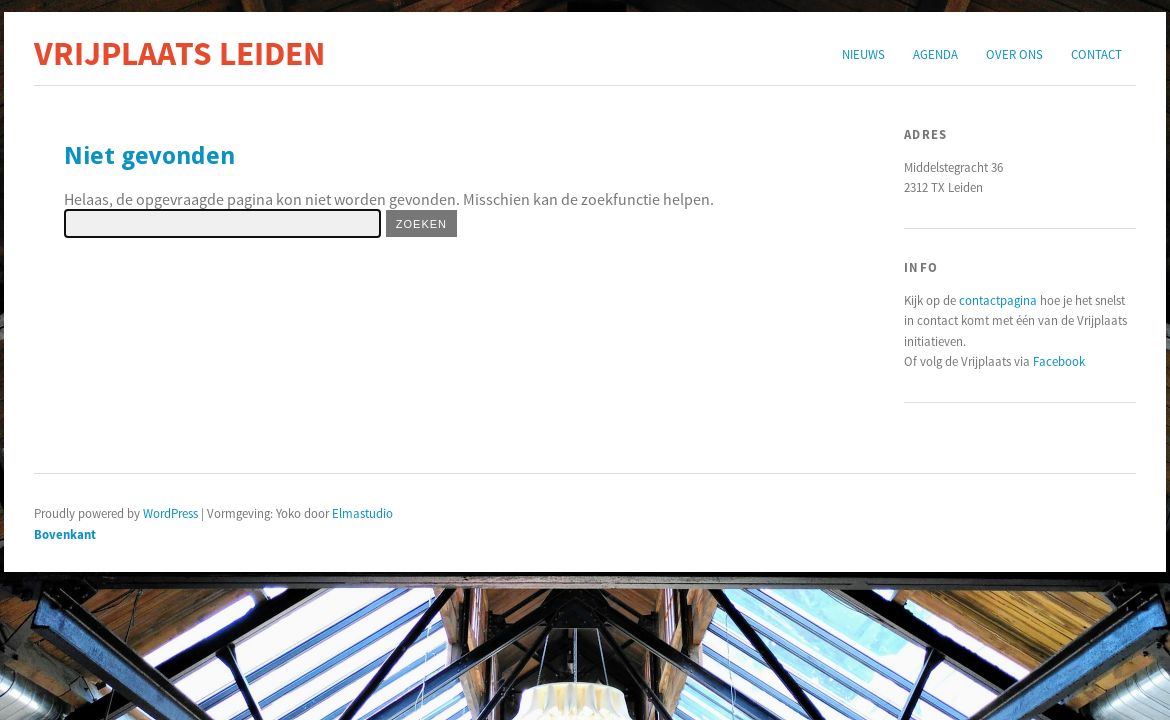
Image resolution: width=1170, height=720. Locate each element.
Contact (1096, 54)
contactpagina (998, 300)
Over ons (1014, 54)
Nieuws (863, 54)
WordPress (170, 513)
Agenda (935, 54)
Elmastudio (362, 513)
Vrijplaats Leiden (179, 53)
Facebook (1059, 361)
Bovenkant (65, 534)
